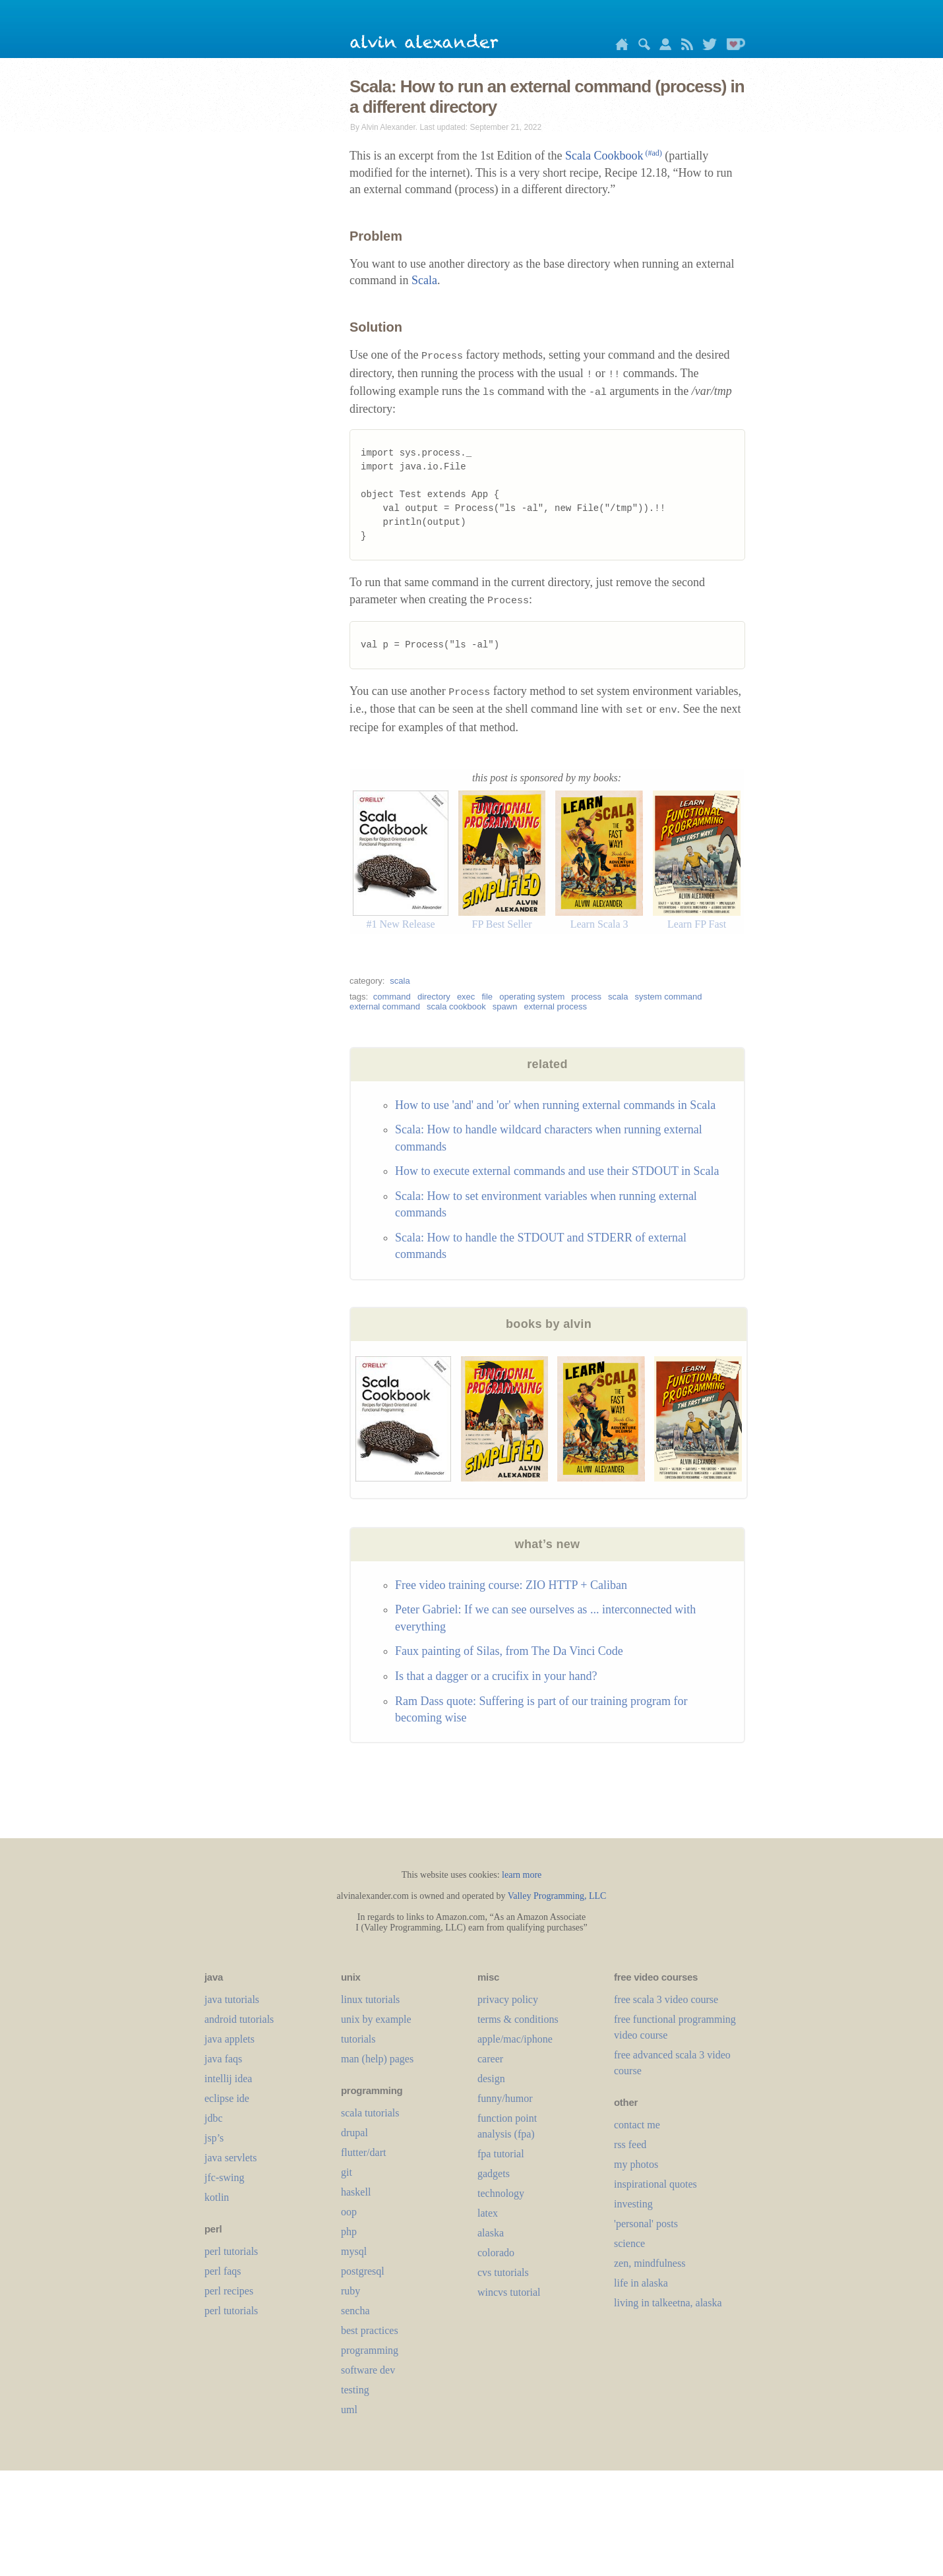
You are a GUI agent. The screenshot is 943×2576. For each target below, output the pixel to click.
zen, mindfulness (649, 2263)
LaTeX (487, 2213)
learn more (521, 1875)
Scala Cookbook (613, 155)
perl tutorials (231, 2251)
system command (668, 997)
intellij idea (228, 2078)
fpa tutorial (500, 2153)
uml (349, 2409)
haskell (356, 2192)
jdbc (213, 2118)
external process (555, 1006)
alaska (490, 2232)
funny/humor (505, 2098)
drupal (354, 2132)
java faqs (223, 2058)
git (346, 2172)
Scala (424, 280)
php (349, 2231)
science (629, 2243)
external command (385, 1006)
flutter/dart (363, 2152)
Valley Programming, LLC (557, 1896)
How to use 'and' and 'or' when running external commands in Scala (555, 1105)
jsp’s (214, 2137)
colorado (495, 2252)
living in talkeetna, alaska (668, 2302)
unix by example (376, 2019)
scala (400, 981)
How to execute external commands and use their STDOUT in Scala (557, 1171)
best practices (369, 2330)
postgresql (362, 2271)
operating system (531, 997)
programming (369, 2350)
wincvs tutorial (509, 2292)
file (487, 997)
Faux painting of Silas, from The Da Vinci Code (509, 1651)
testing (355, 2389)
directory (433, 997)
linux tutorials (370, 1999)
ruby (350, 2290)
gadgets (493, 2173)
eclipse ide (226, 2098)
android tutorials (239, 2019)
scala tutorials (370, 2112)
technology (500, 2193)
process (586, 997)
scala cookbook (456, 1006)
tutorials (358, 2039)
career (490, 2058)
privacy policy (507, 1999)
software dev (368, 2370)
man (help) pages (377, 2058)
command (392, 997)
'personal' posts (646, 2223)
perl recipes (228, 2290)
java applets (229, 2039)
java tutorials (231, 1999)
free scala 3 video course (666, 1999)
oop (349, 2211)
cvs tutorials (503, 2272)
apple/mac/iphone (515, 2039)
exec (466, 997)
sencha (355, 2310)
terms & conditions (518, 2019)
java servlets (230, 2157)
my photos (636, 2164)
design (491, 2078)
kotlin (216, 2197)
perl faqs (222, 2271)
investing (633, 2203)
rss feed (630, 2144)
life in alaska (641, 2283)
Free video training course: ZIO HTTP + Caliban (511, 1585)
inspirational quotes (655, 2184)
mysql (354, 2251)
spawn (505, 1006)
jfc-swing (224, 2177)
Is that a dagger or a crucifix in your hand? (496, 1676)
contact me (637, 2124)
